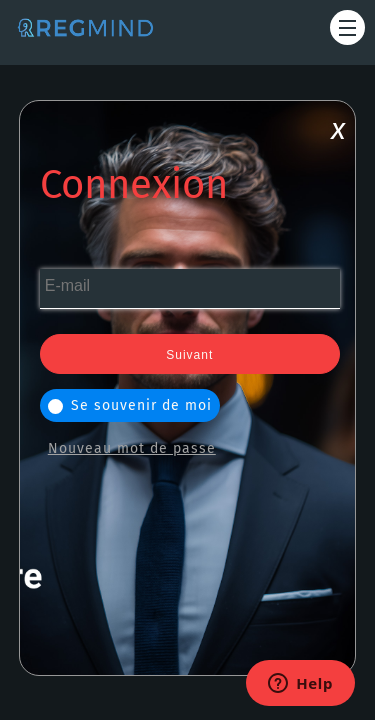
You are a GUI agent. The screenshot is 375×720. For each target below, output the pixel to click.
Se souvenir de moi (130, 405)
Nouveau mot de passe (132, 448)
